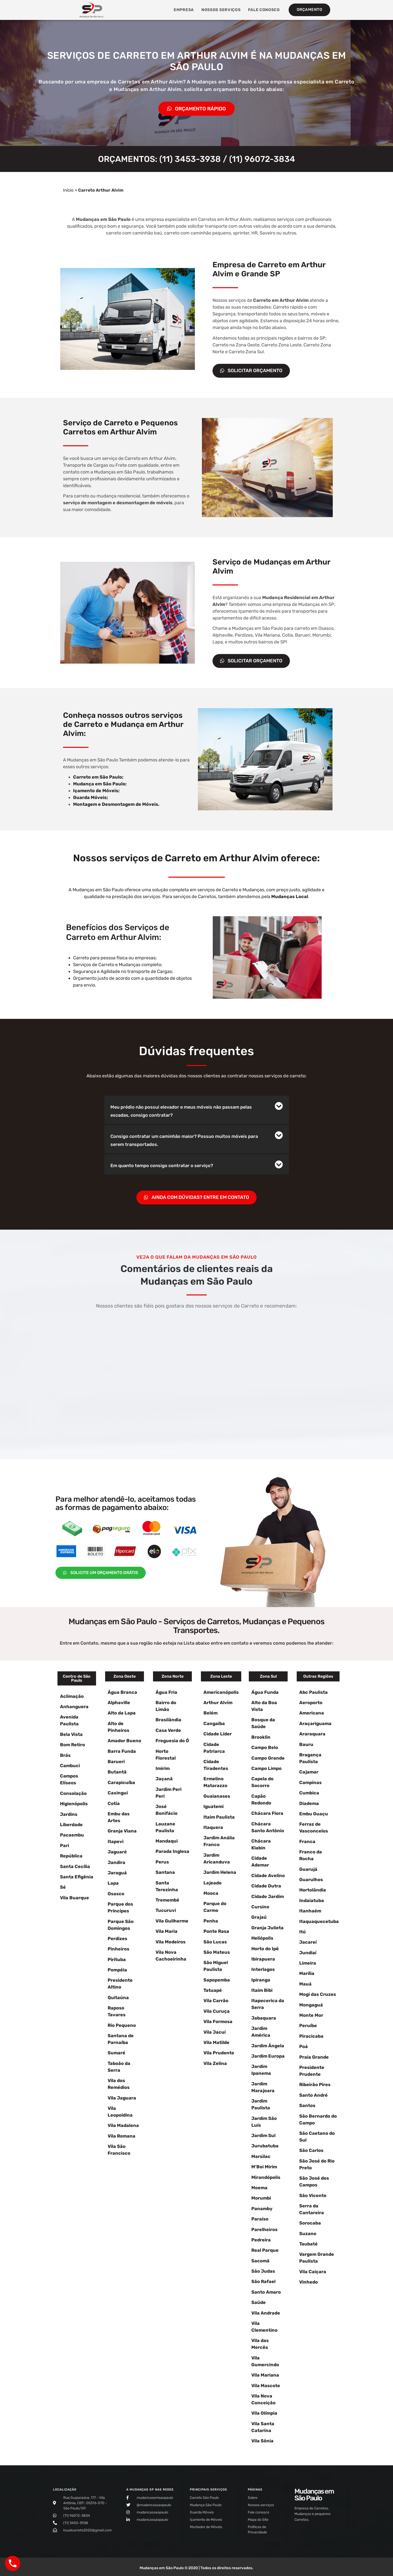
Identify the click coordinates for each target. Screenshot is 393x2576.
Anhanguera (74, 1704)
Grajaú (259, 1915)
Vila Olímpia (264, 2411)
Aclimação (72, 1694)
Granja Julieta (267, 1925)
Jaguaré (117, 1849)
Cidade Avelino (268, 1873)
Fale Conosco (264, 10)
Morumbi (261, 2196)
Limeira (307, 1961)
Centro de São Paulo (76, 1676)
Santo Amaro (266, 2290)
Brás (65, 1753)
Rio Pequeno (122, 2023)
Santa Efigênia (76, 1874)
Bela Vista (71, 1732)
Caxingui (118, 1790)
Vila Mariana (265, 2373)
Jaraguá (117, 1870)
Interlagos (263, 1967)
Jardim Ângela (267, 2043)
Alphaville (119, 1700)
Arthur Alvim (217, 1700)
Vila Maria (166, 1929)
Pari (64, 1843)
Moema (259, 2185)
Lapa (113, 1881)
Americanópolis (221, 1690)
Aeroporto (310, 1700)
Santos (307, 2103)
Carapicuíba (121, 1780)
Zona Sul (268, 1674)
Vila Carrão (215, 1998)
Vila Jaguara (122, 2095)
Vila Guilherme (172, 1918)
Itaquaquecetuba (319, 1919)
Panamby (262, 2206)
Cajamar (308, 1770)
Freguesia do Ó (172, 1738)
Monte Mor (311, 2013)
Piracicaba (311, 2034)
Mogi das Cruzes (317, 1992)
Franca (307, 1839)
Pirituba (117, 1957)
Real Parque (265, 2248)
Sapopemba (216, 1977)
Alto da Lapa (122, 1711)
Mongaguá (311, 2002)
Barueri (116, 1759)
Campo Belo (264, 1745)
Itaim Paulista (219, 1815)
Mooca (210, 1891)
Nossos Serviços (221, 10)
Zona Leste (221, 1674)
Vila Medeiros (171, 1939)
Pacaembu (72, 1832)
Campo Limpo (266, 1766)
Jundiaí (307, 1950)
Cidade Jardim (267, 1894)
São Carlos (311, 2148)
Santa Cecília (75, 1864)
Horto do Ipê (265, 1946)
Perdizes (117, 1936)
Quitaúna (118, 1995)
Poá (303, 2044)
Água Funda (265, 1690)
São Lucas (215, 1939)
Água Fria (166, 1690)
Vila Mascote (265, 2383)
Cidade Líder (217, 1731)
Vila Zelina (215, 2061)
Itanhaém (310, 1908)
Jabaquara (263, 2016)
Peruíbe (308, 2023)
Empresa (184, 10)
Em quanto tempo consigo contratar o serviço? (161, 1164)
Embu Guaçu (313, 1811)
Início (68, 190)
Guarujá (308, 1867)
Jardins (68, 1812)
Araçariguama (315, 1721)
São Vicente (312, 2193)
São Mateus (216, 1950)
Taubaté (308, 2241)
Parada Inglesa (172, 1849)
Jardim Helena (219, 1870)
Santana (165, 1870)
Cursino (260, 1904)
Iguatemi (213, 1804)
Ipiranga (260, 1977)
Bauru (306, 1742)
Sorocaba (310, 2221)
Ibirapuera (263, 1957)
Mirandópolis (265, 2175)
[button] (196, 1108)
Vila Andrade (265, 2311)
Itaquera (213, 1825)
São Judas (263, 2269)
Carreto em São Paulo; (98, 775)
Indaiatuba (311, 1898)
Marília (306, 1971)
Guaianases (216, 1794)
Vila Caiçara (312, 2269)
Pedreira (261, 2237)
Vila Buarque (74, 1895)
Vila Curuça (216, 2009)
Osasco (116, 1891)
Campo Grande (268, 1756)
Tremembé (167, 1898)
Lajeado (212, 1880)
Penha (210, 1918)
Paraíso (259, 2216)
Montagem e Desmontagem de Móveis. (116, 803)
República (71, 1853)
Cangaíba (214, 1721)
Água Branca (122, 1690)
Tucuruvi (166, 1908)
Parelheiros (264, 2227)
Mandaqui (167, 1839)
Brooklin (260, 1735)
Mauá (305, 1982)
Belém (210, 1711)
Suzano (307, 2231)
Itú (302, 1929)
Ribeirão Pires (314, 2082)
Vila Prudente (218, 2051)
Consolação (73, 1791)
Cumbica (309, 1790)
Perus (162, 1859)
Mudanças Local (289, 895)
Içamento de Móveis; (96, 789)
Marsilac (260, 2154)
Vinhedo (308, 2280)
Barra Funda (122, 1749)
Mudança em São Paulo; (100, 782)
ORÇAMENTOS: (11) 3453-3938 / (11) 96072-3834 (196, 159)
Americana (311, 1711)
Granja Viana (122, 1828)
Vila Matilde (216, 2040)
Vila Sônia (262, 2438)
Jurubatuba (265, 2143)
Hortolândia (312, 1887)
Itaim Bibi (262, 1988)
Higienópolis (74, 1801)
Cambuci (70, 1763)
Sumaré (116, 2051)
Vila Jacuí (214, 2030)
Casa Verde (168, 1728)
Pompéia (117, 1967)
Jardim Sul (263, 2133)
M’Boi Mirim (264, 2164)
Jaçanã (164, 1777)
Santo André (313, 2093)
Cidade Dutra (266, 1883)
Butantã (117, 1770)
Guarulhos (311, 1877)
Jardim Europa (268, 2054)
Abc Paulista (313, 1690)
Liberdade (71, 1822)
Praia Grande (314, 2055)
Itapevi (116, 1839)
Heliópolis (262, 1936)
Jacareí (308, 1940)
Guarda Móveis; (90, 796)
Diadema (309, 1801)
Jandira (116, 1860)
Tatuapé (212, 1988)
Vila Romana (121, 2134)
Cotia (114, 1801)
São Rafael (263, 2279)
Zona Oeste (124, 1674)
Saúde (258, 2300)
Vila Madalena (123, 2123)
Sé (63, 1885)
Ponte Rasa (216, 1929)
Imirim (163, 1766)
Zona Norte (173, 1674)
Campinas (310, 1780)
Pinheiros (118, 1946)
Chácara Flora (267, 1811)
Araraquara (312, 1731)
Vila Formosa (217, 2019)
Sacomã (260, 2258)
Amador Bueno (124, 1738)
